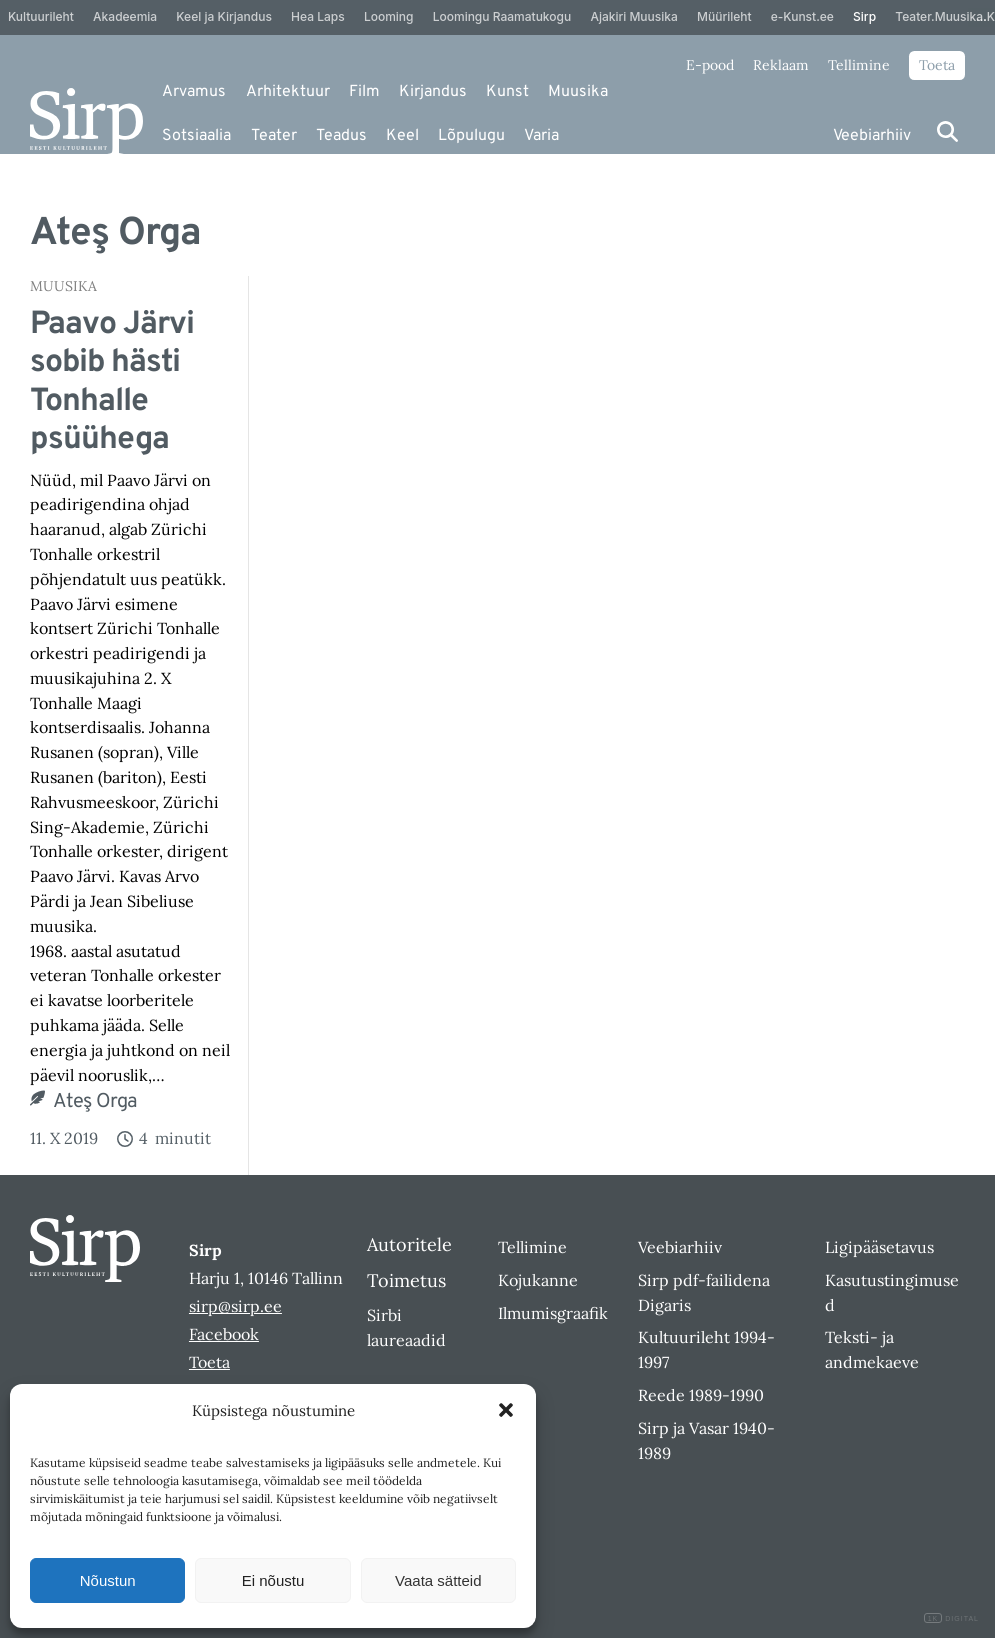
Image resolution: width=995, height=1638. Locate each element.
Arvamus (194, 92)
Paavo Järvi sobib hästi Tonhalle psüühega (112, 383)
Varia (541, 136)
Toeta (937, 65)
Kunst (507, 92)
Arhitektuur (288, 92)
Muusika (578, 92)
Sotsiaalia (196, 136)
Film (364, 92)
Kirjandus (433, 92)
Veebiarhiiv (872, 136)
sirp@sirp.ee (235, 1306)
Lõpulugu (471, 136)
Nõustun (108, 1580)
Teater (274, 136)
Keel (402, 136)
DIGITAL (951, 1618)
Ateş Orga (95, 1102)
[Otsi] (947, 131)
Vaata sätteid (438, 1580)
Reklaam (781, 65)
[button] (506, 1410)
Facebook (224, 1334)
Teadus (341, 136)
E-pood (710, 65)
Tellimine (859, 65)
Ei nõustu (273, 1580)
